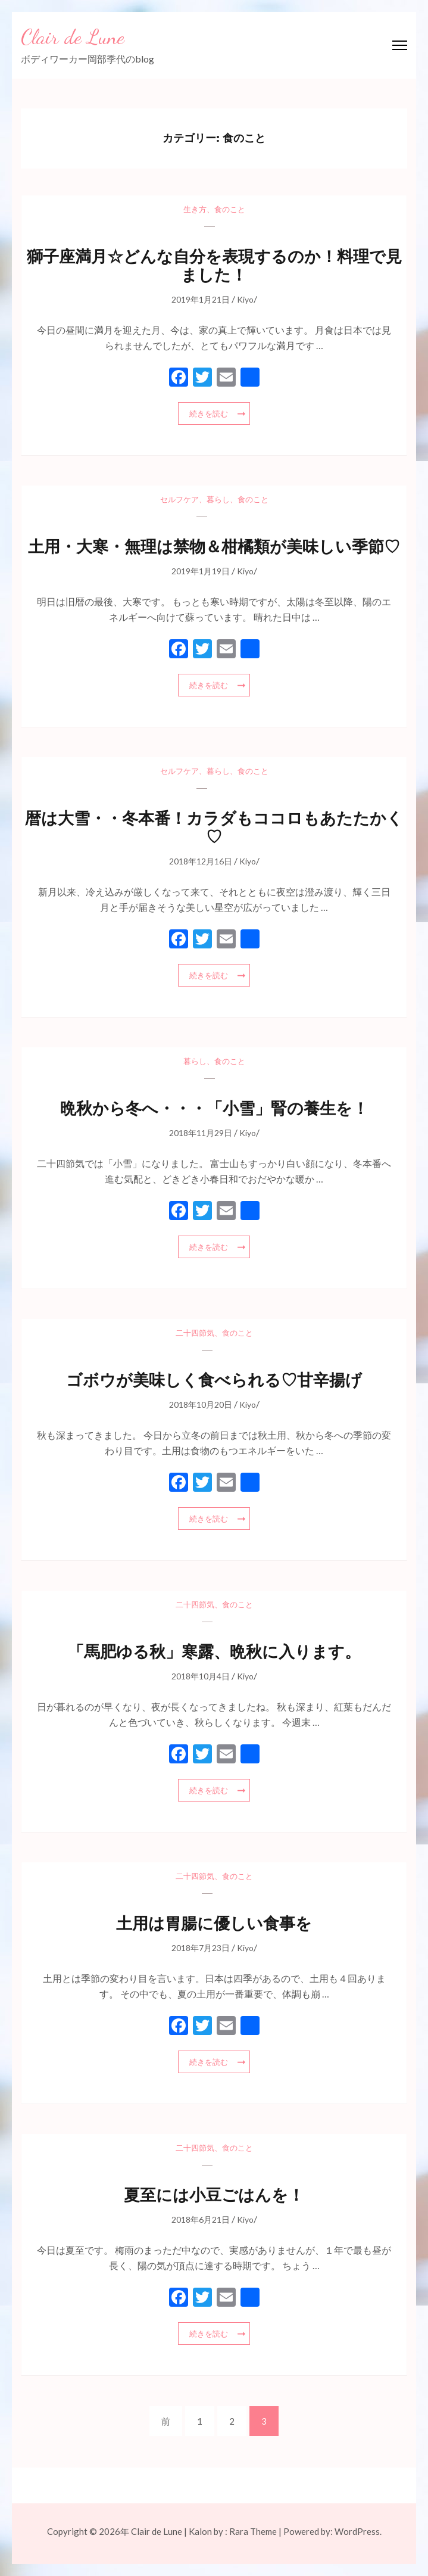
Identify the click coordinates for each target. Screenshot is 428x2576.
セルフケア (179, 499)
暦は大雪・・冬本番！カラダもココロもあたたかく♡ (214, 827)
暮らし (218, 499)
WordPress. (358, 2531)
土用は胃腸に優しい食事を (214, 1923)
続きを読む (208, 413)
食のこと (229, 209)
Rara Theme (253, 2531)
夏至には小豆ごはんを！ (214, 2195)
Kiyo (245, 299)
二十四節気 (195, 1332)
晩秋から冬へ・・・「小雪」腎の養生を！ (214, 1108)
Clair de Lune (72, 36)
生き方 (195, 209)
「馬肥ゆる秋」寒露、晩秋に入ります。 (214, 1652)
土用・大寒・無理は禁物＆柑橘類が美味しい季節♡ (214, 546)
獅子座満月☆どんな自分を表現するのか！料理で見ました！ (214, 266)
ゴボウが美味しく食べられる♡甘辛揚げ (214, 1380)
